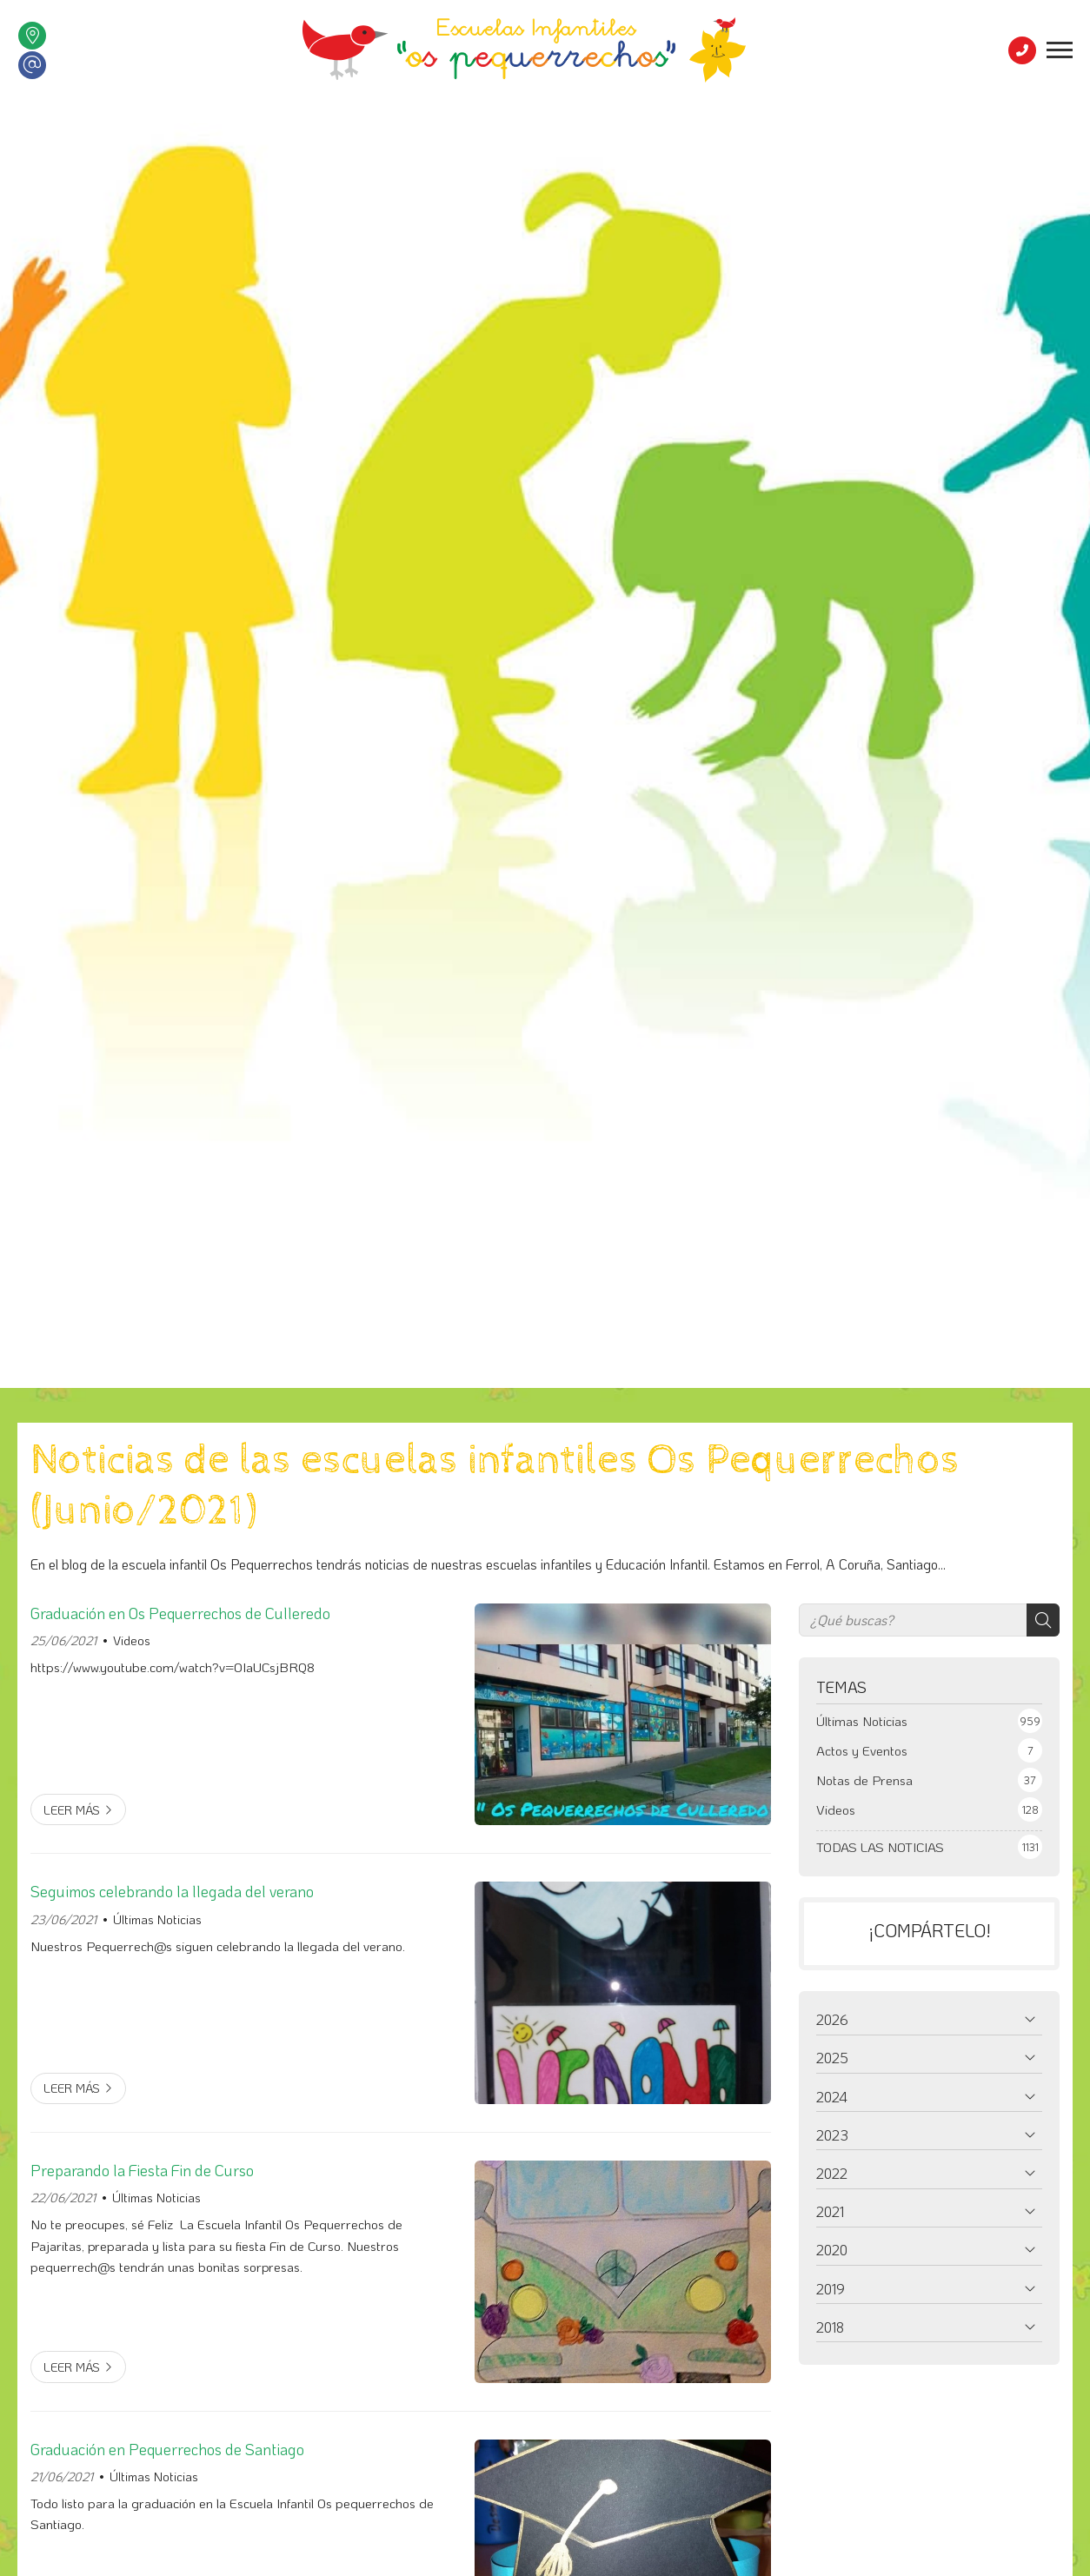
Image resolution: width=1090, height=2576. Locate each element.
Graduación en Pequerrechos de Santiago (167, 2449)
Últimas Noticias (157, 1919)
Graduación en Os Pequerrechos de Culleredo (180, 1613)
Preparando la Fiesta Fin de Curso (142, 2170)
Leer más (71, 1810)
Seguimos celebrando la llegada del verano (172, 1891)
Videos (131, 1640)
